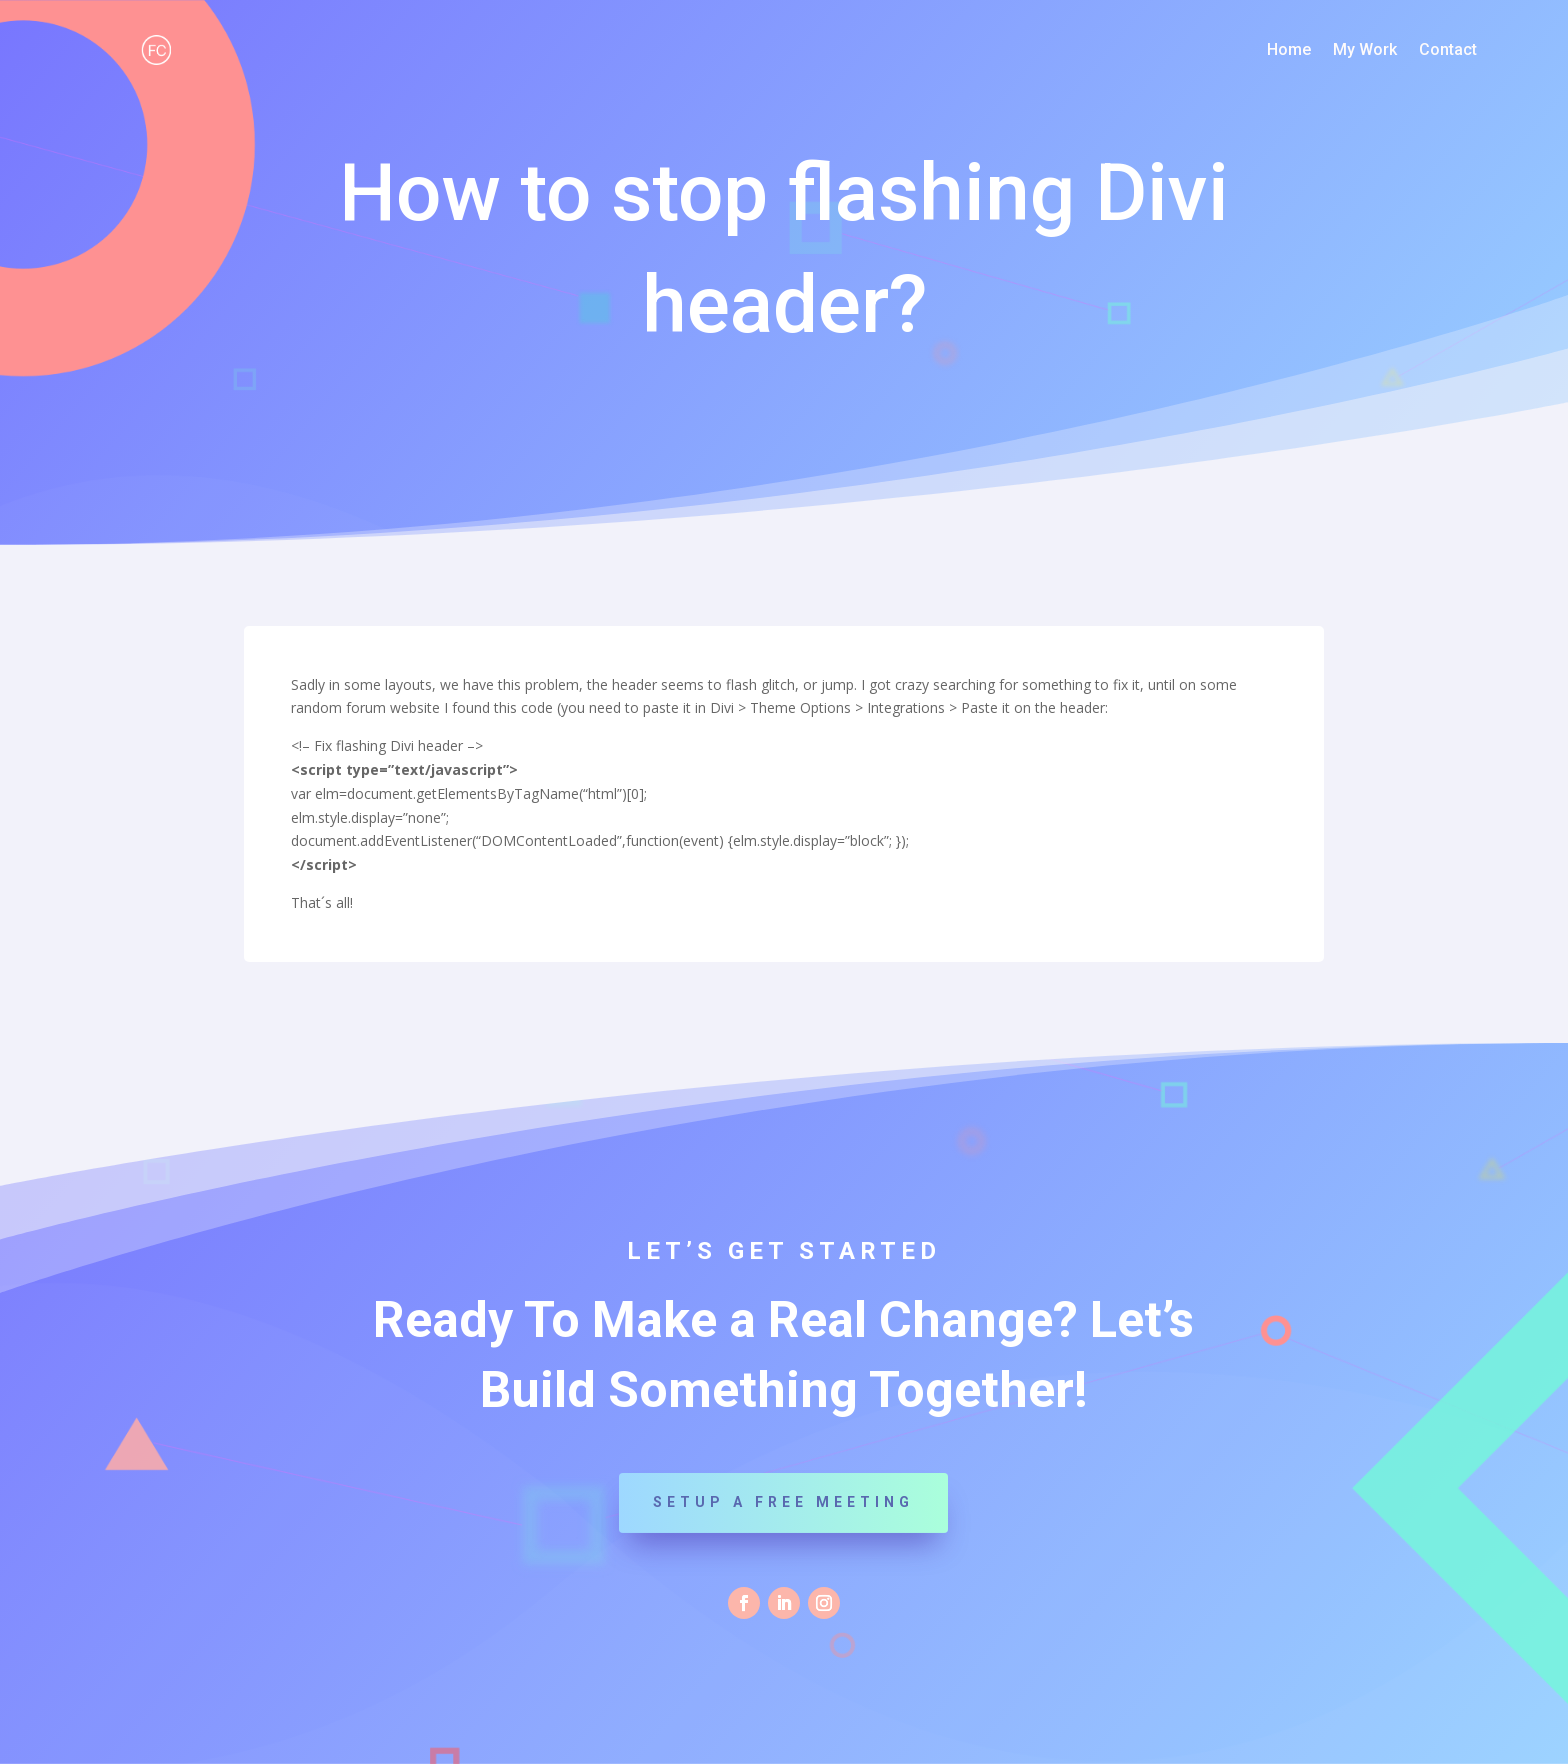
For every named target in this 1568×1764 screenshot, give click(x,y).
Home (1289, 51)
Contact (1448, 51)
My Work (1365, 51)
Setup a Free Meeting (783, 1502)
